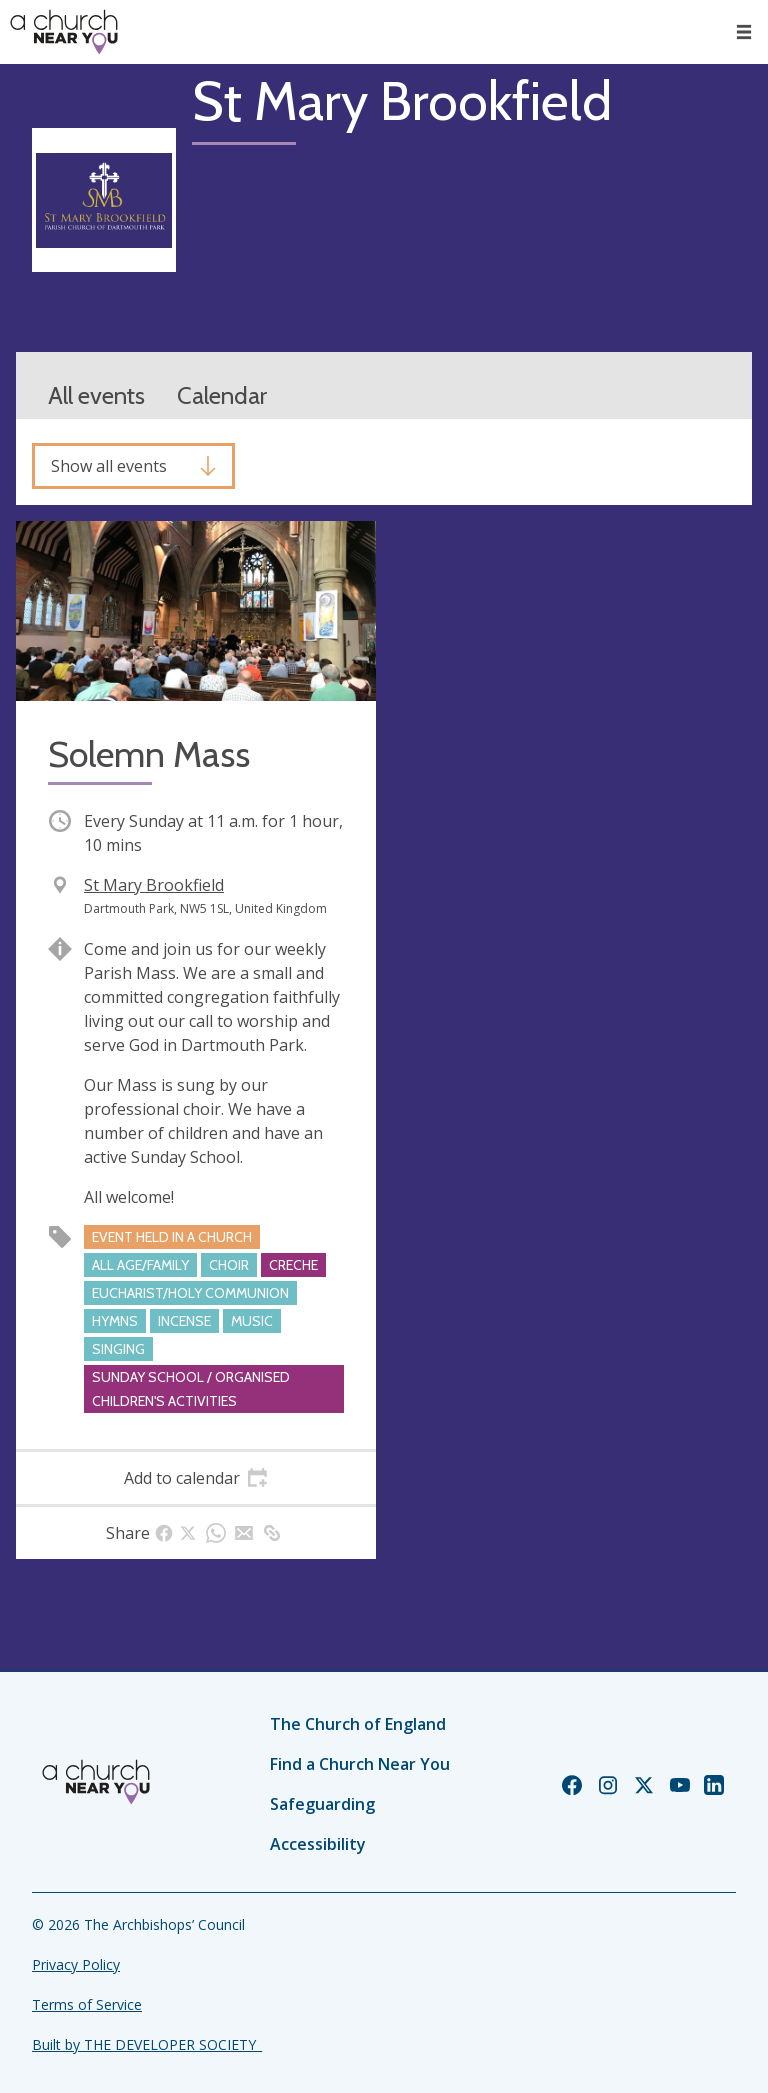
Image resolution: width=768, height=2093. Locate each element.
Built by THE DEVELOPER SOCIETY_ (147, 2044)
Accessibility (318, 1844)
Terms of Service (87, 2004)
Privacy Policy (76, 1964)
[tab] (196, 1478)
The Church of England (358, 1724)
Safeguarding (322, 1804)
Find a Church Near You (360, 1764)
